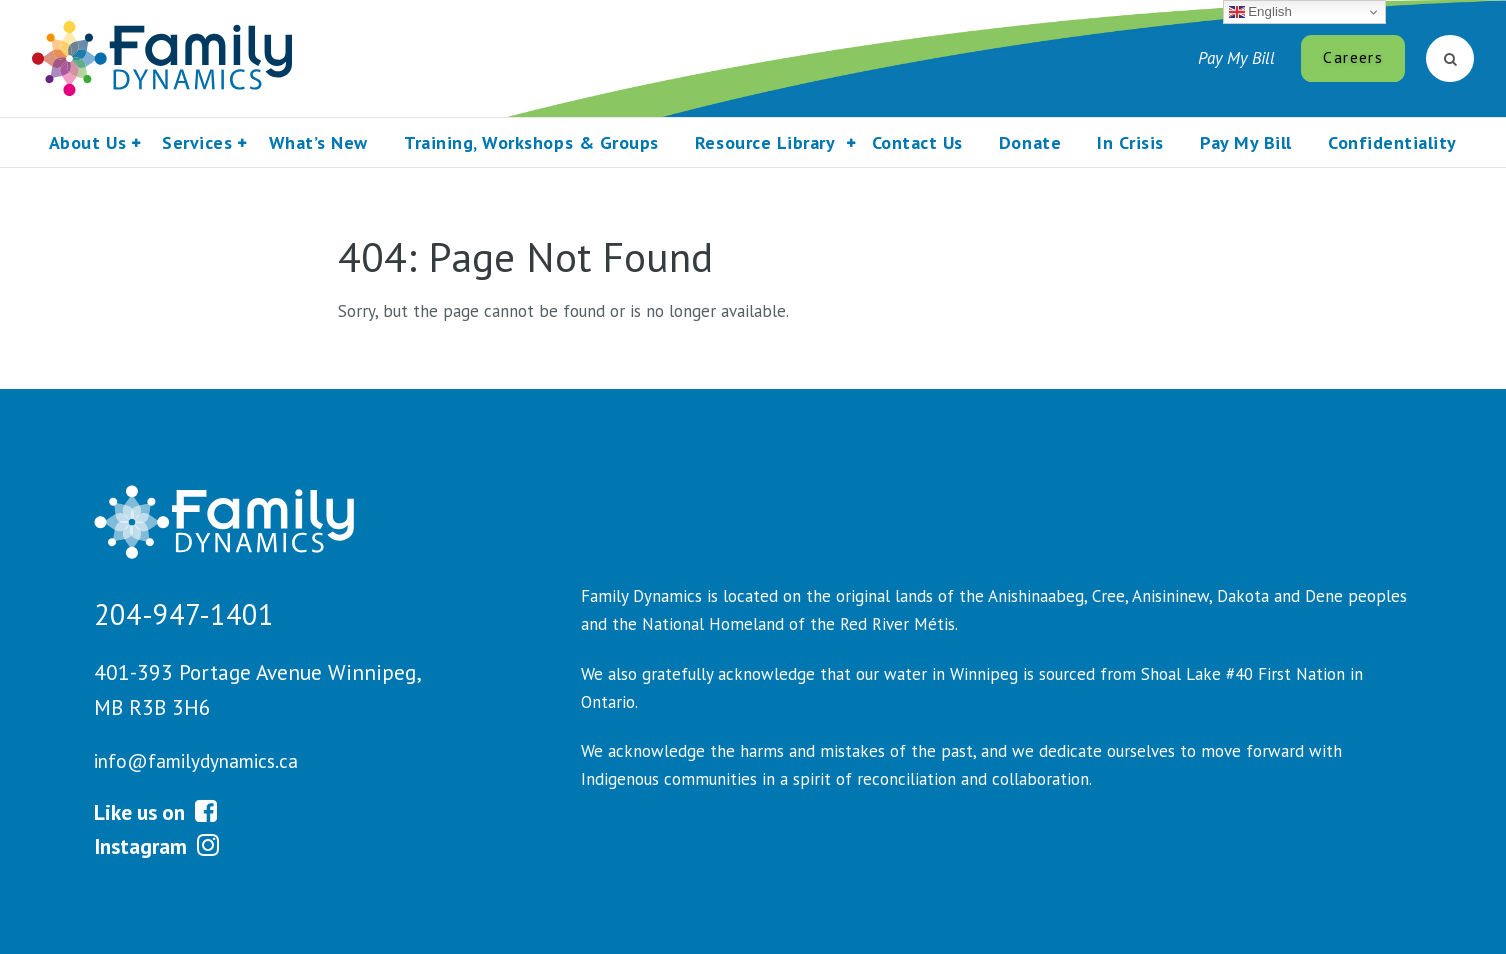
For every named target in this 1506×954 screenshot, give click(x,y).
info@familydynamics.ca (196, 761)
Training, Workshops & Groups (531, 142)
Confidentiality (1392, 142)
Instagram (156, 846)
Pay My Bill (1236, 58)
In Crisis (1130, 142)
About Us (87, 142)
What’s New (318, 142)
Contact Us (917, 142)
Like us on (155, 812)
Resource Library (765, 142)
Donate (1030, 142)
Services (197, 142)
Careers (1352, 57)
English (1260, 12)
